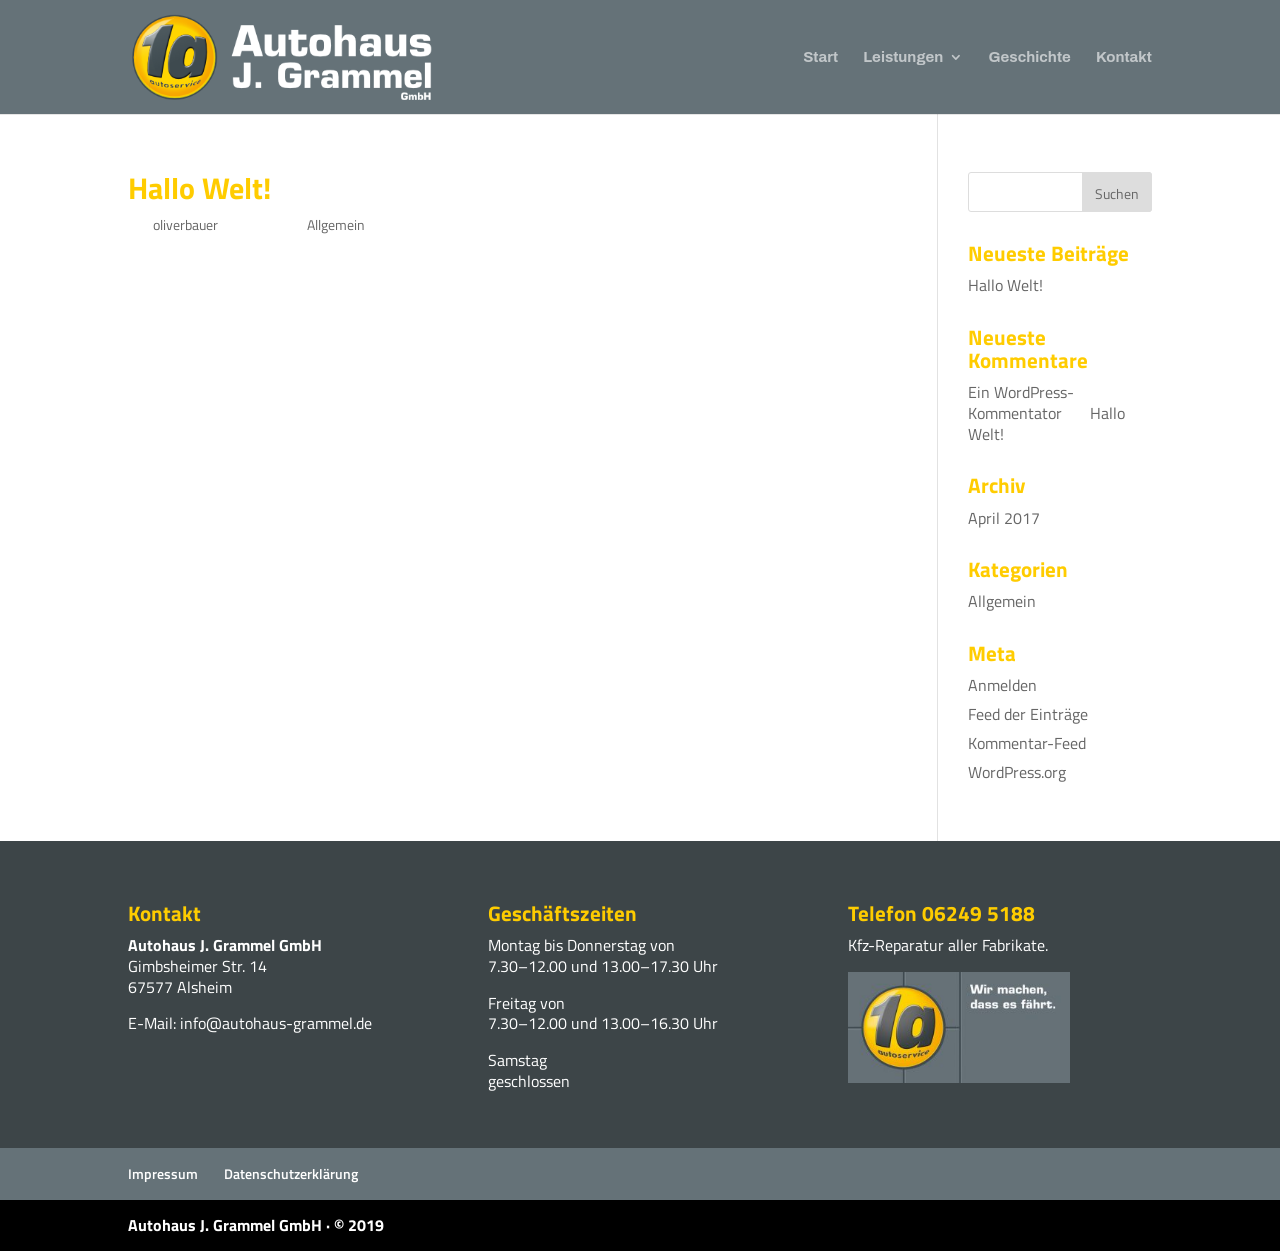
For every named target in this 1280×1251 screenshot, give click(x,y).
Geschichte (1030, 57)
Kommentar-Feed (1027, 743)
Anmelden (1002, 685)
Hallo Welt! (199, 188)
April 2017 (1004, 518)
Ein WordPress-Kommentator (1021, 402)
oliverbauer (185, 224)
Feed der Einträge (1028, 714)
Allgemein (336, 224)
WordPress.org (1017, 772)
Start (820, 57)
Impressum (163, 1173)
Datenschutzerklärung (291, 1173)
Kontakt (1124, 57)
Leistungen (903, 57)
